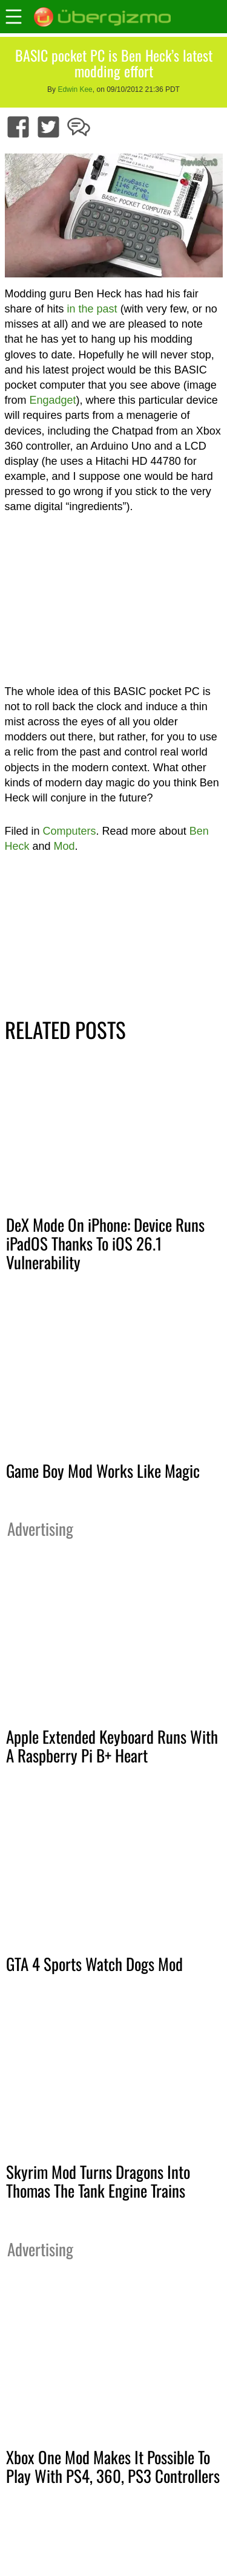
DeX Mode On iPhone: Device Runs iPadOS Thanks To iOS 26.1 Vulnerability (105, 1243)
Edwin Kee (75, 89)
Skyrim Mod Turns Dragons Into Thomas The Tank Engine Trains (98, 2181)
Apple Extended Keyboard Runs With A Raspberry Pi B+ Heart (112, 1745)
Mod (64, 846)
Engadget (53, 400)
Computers (69, 831)
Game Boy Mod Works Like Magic (103, 1470)
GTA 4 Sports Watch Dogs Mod (94, 1964)
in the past (92, 309)
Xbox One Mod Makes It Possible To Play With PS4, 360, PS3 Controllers (113, 2466)
